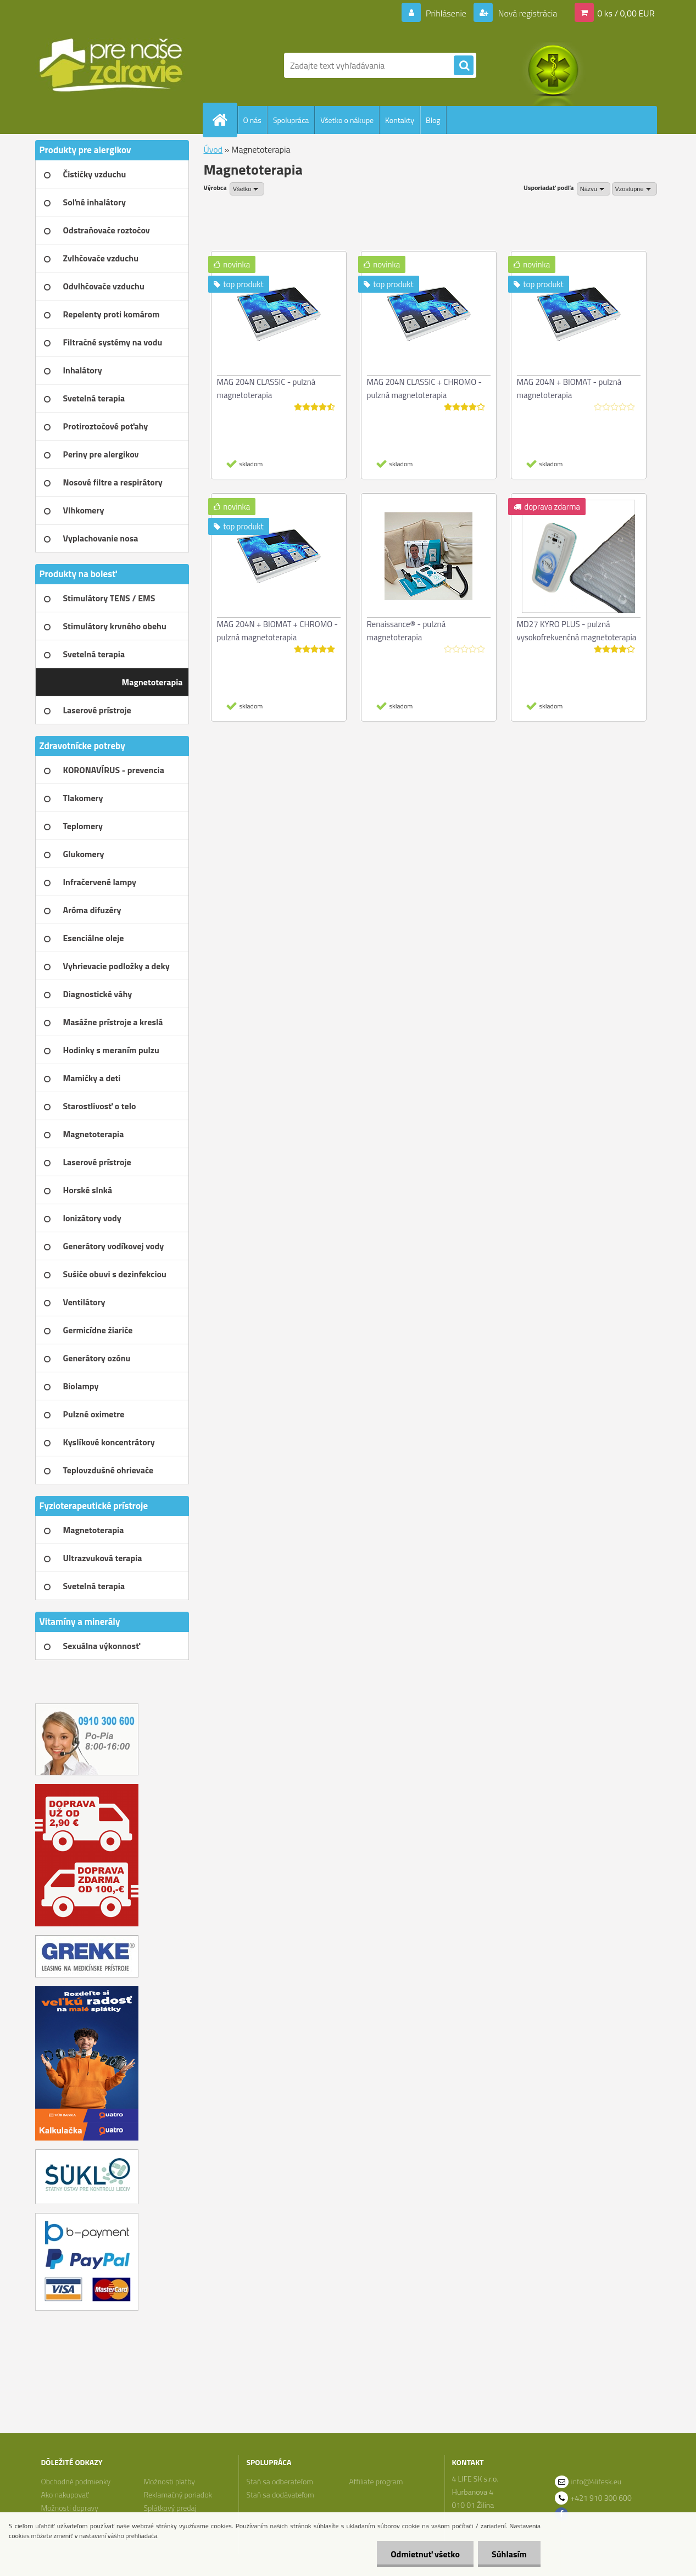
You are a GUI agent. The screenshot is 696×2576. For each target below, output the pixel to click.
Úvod (213, 149)
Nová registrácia (526, 13)
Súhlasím (509, 2554)
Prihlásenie (446, 13)
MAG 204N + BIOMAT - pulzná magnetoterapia (569, 388)
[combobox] (593, 188)
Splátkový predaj (169, 2507)
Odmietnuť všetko (425, 2554)
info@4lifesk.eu (596, 2481)
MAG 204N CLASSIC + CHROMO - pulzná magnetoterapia (424, 388)
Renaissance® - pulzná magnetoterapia (406, 631)
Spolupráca (291, 120)
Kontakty (399, 120)
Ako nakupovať (65, 2494)
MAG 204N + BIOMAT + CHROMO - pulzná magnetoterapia (277, 631)
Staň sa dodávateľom (280, 2494)
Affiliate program (376, 2481)
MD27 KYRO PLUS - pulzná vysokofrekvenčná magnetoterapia (577, 631)
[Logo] (110, 65)
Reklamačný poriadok (177, 2494)
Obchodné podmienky (75, 2481)
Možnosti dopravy (69, 2507)
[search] (464, 65)
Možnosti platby (169, 2481)
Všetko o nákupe (347, 120)
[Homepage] (224, 119)
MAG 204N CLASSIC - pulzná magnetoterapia (266, 388)
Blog (433, 120)
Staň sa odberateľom (280, 2481)
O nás (252, 120)
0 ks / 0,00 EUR (625, 13)
